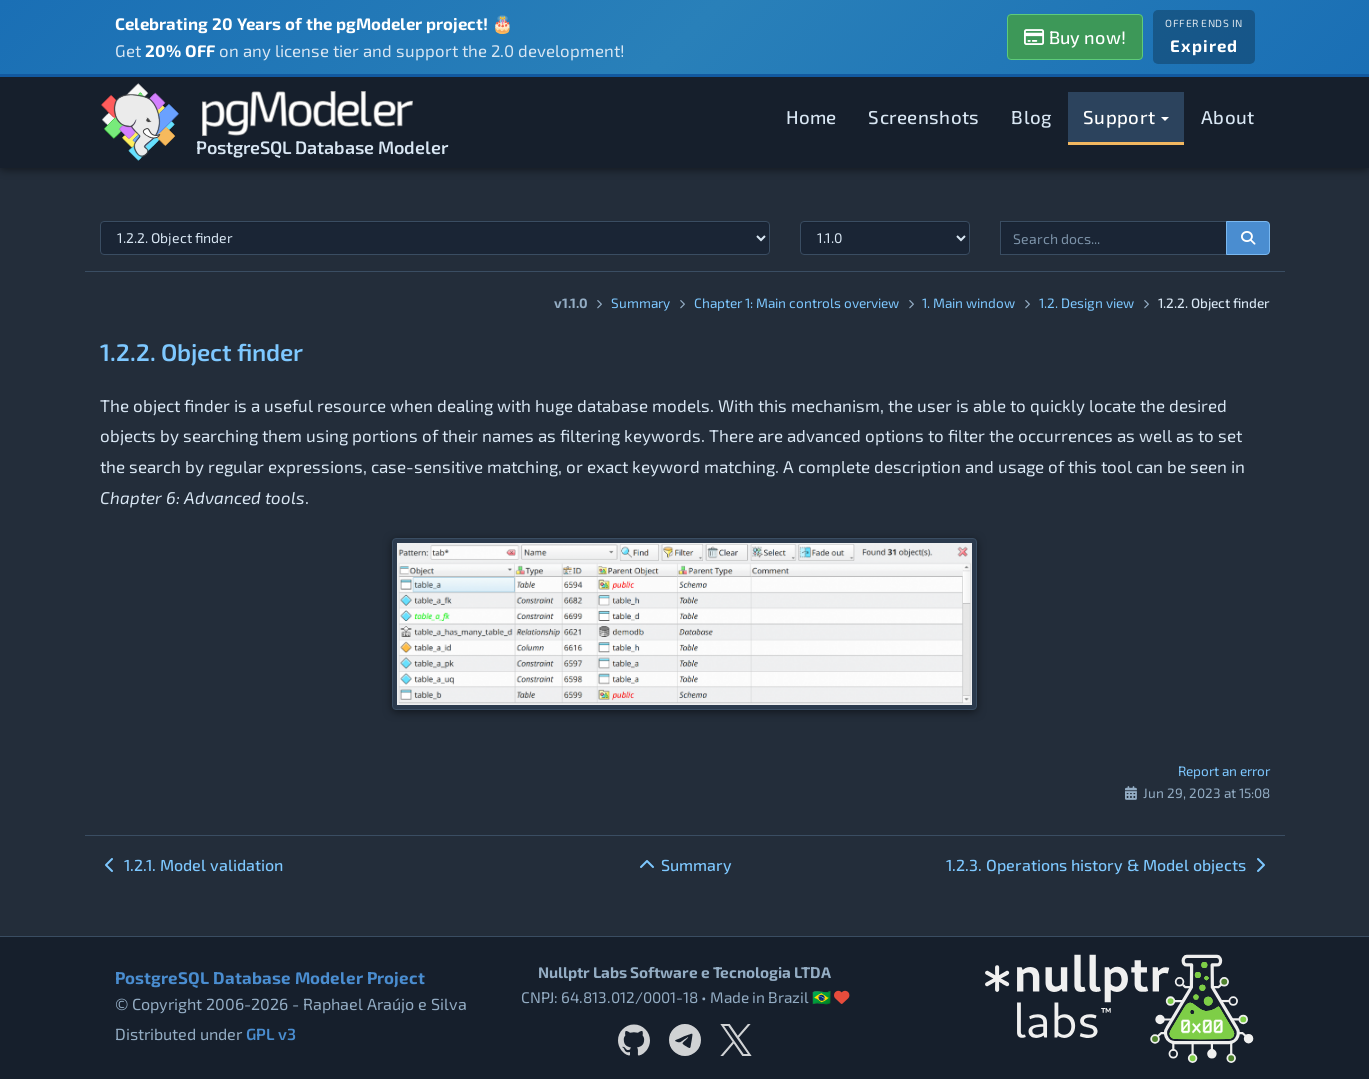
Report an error (1224, 770)
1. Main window (968, 302)
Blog (1031, 116)
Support (1126, 116)
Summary (640, 302)
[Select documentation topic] (435, 238)
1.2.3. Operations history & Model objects (1108, 864)
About (1228, 116)
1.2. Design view (1086, 302)
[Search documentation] (1248, 238)
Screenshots (923, 116)
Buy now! (1075, 37)
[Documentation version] (885, 238)
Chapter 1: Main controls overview (796, 302)
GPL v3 (271, 1033)
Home (811, 116)
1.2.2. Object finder (201, 351)
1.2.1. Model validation (191, 864)
